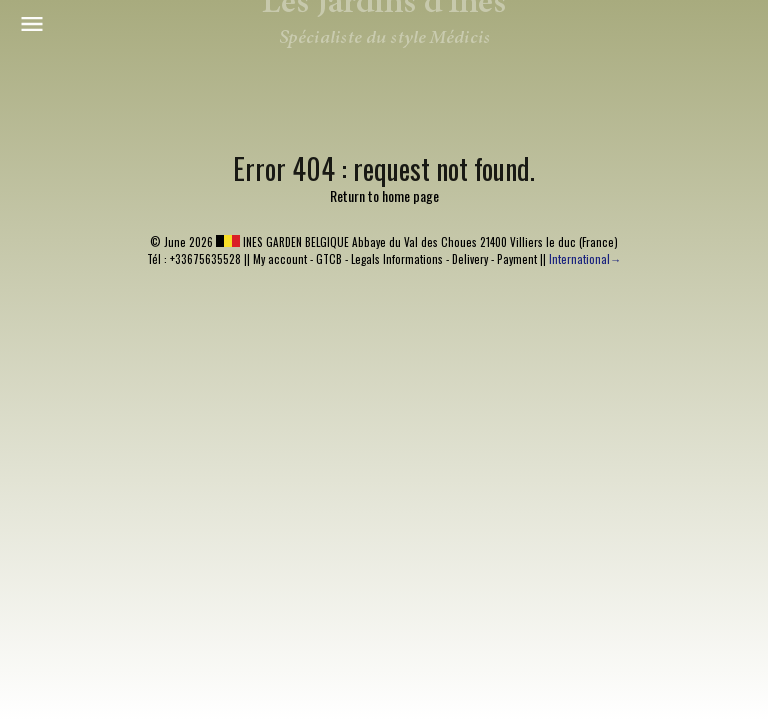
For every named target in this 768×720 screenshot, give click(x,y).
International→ (585, 259)
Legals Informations (397, 259)
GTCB (329, 259)
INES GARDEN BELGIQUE (282, 242)
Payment (517, 259)
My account (280, 259)
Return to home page (384, 195)
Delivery (470, 259)
